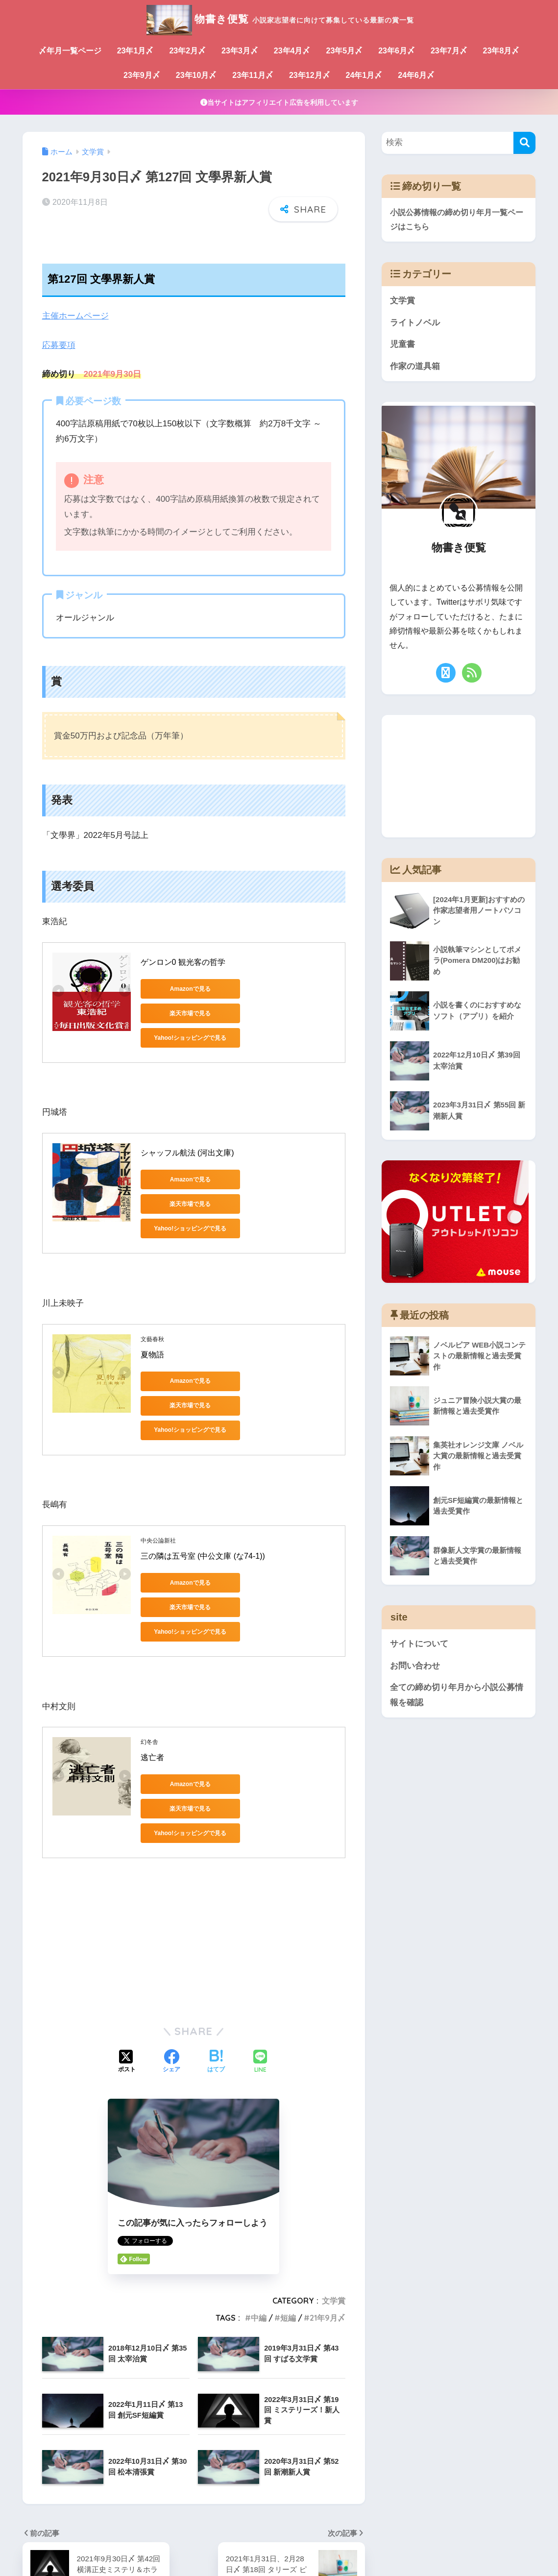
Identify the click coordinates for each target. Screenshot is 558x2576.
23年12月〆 (309, 75)
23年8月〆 (501, 51)
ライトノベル (415, 322)
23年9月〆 (141, 75)
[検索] (524, 143)
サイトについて (419, 1644)
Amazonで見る (184, 987)
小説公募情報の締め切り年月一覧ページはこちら (456, 220)
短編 (288, 2200)
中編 (259, 2200)
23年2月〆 (187, 51)
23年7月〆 (449, 51)
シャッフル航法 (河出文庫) (187, 1130)
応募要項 (58, 344)
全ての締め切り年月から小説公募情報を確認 (456, 1696)
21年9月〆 (327, 2200)
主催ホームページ (75, 315)
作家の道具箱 (415, 366)
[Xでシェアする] (127, 1944)
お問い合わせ (415, 1666)
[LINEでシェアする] (260, 1944)
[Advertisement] (193, 1821)
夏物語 (152, 1310)
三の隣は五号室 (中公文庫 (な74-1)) (203, 1487)
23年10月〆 (196, 75)
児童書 (402, 344)
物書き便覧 (279, 19)
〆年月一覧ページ (70, 51)
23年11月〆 (252, 75)
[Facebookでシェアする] (171, 1944)
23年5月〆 (344, 51)
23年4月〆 (292, 51)
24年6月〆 (416, 75)
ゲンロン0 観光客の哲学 (183, 961)
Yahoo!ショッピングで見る (184, 1012)
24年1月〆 (364, 75)
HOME (279, 2534)
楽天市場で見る (277, 987)
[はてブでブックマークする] (216, 1944)
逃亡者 (152, 1664)
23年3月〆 (239, 51)
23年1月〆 (135, 51)
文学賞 (333, 2183)
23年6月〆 (396, 51)
